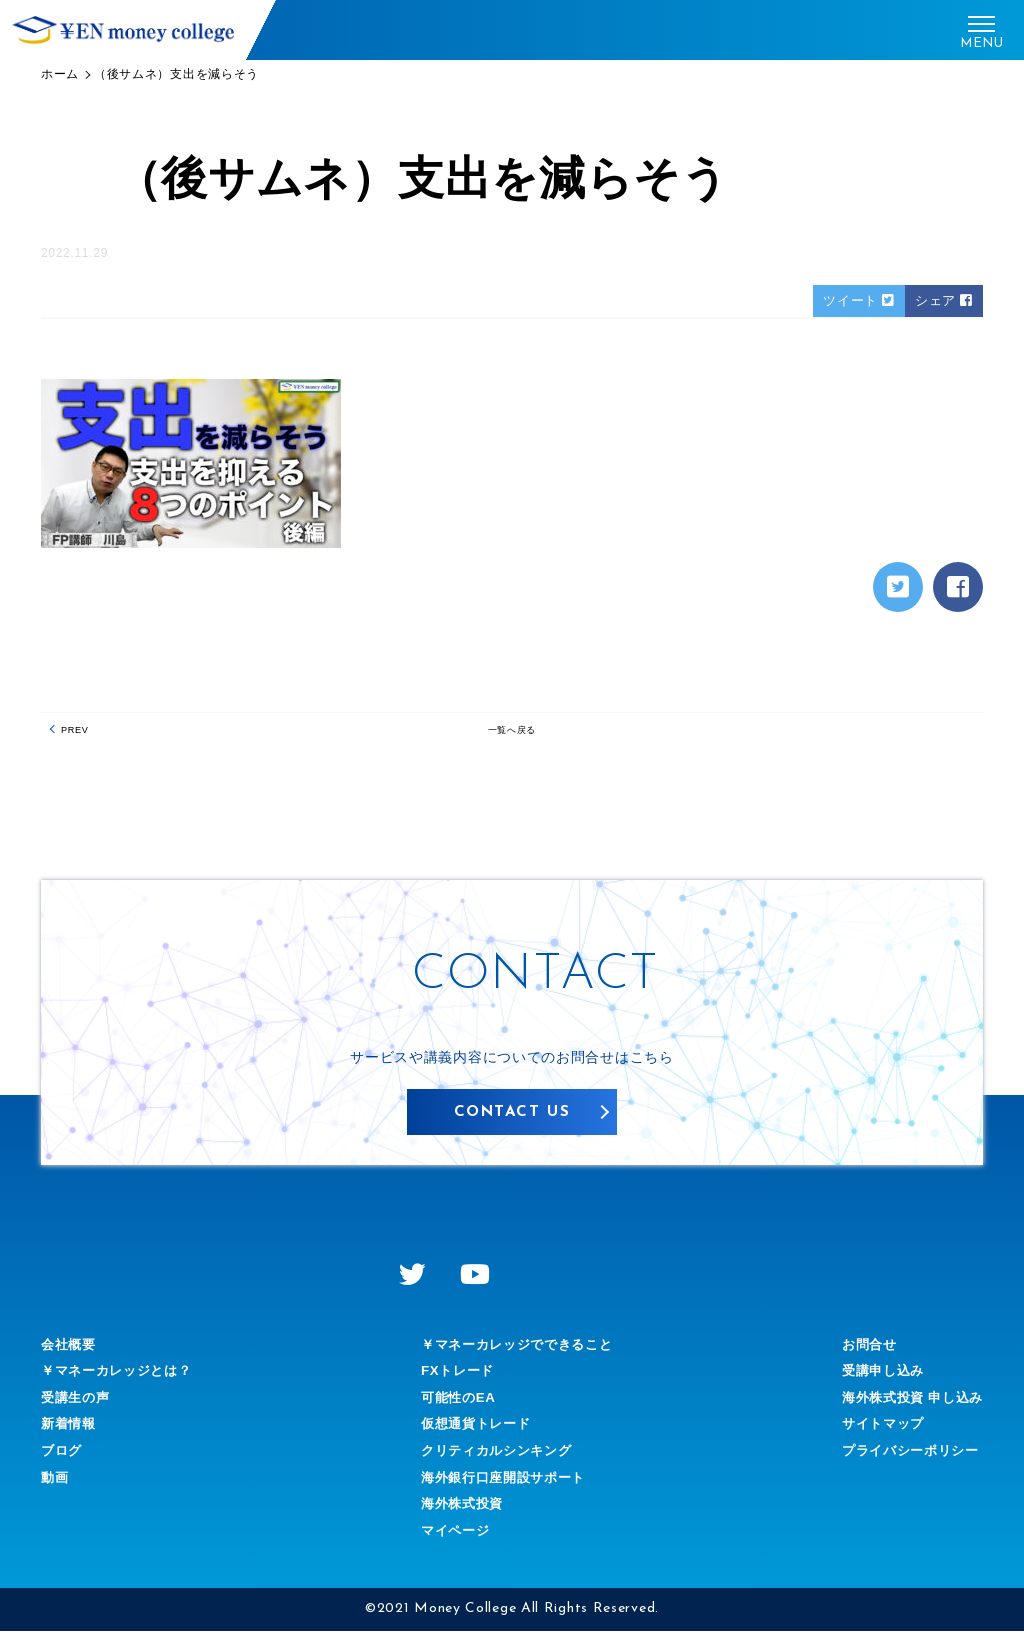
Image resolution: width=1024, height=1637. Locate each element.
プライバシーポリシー (904, 1457)
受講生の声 (78, 1403)
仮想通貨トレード (473, 1430)
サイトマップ (875, 1430)
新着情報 (70, 1430)
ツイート (854, 301)
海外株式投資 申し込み (907, 1403)
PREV (81, 735)
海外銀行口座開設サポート (502, 1483)
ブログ (63, 1457)
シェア (942, 301)
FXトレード (453, 1377)
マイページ (451, 1536)
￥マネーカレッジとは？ (122, 1377)
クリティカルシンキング (495, 1457)
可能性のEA (454, 1403)
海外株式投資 (458, 1510)
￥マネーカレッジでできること (517, 1350)
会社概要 (70, 1350)
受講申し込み (875, 1377)
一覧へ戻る (512, 735)
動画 (55, 1483)
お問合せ (860, 1350)
